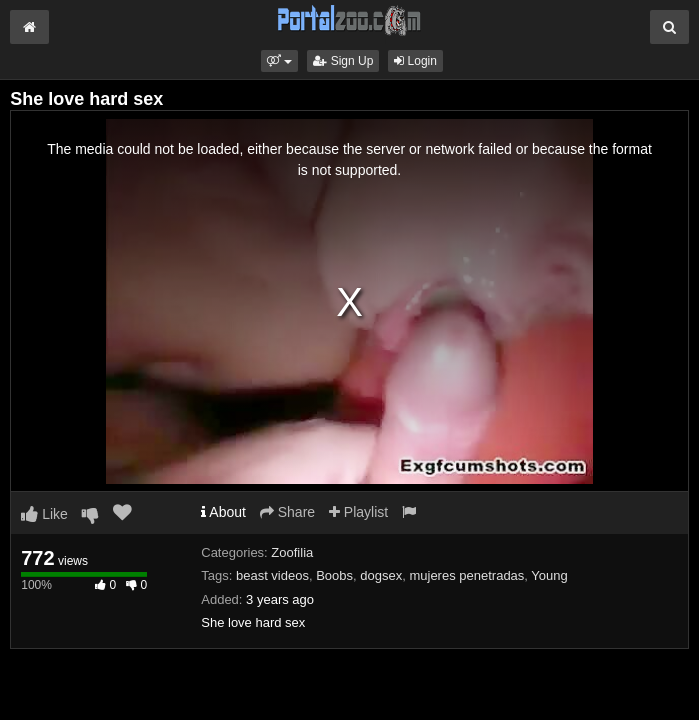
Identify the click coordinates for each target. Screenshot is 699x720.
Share (287, 512)
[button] (279, 61)
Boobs (334, 575)
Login (415, 61)
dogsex (381, 575)
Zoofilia (292, 552)
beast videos (272, 575)
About (223, 512)
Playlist (358, 512)
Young (549, 575)
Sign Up (343, 61)
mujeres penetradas (466, 575)
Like (44, 514)
